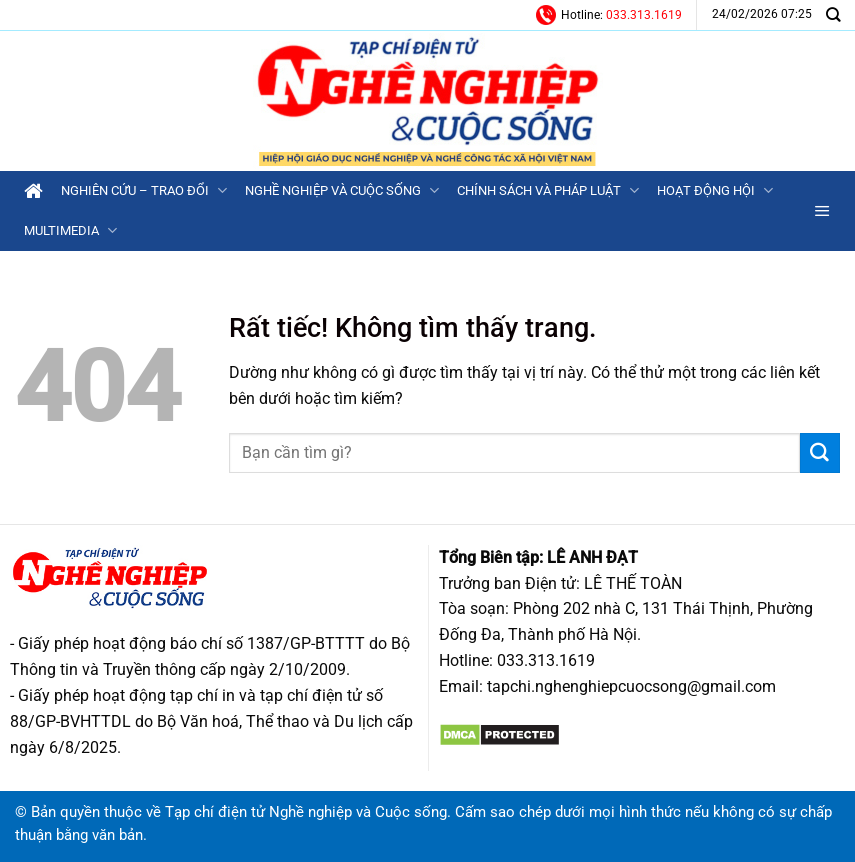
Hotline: (609, 15)
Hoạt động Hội (715, 190)
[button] (822, 211)
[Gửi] (820, 453)
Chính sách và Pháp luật (548, 190)
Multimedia (70, 230)
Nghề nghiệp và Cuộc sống (342, 190)
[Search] (833, 14)
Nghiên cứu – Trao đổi (144, 190)
